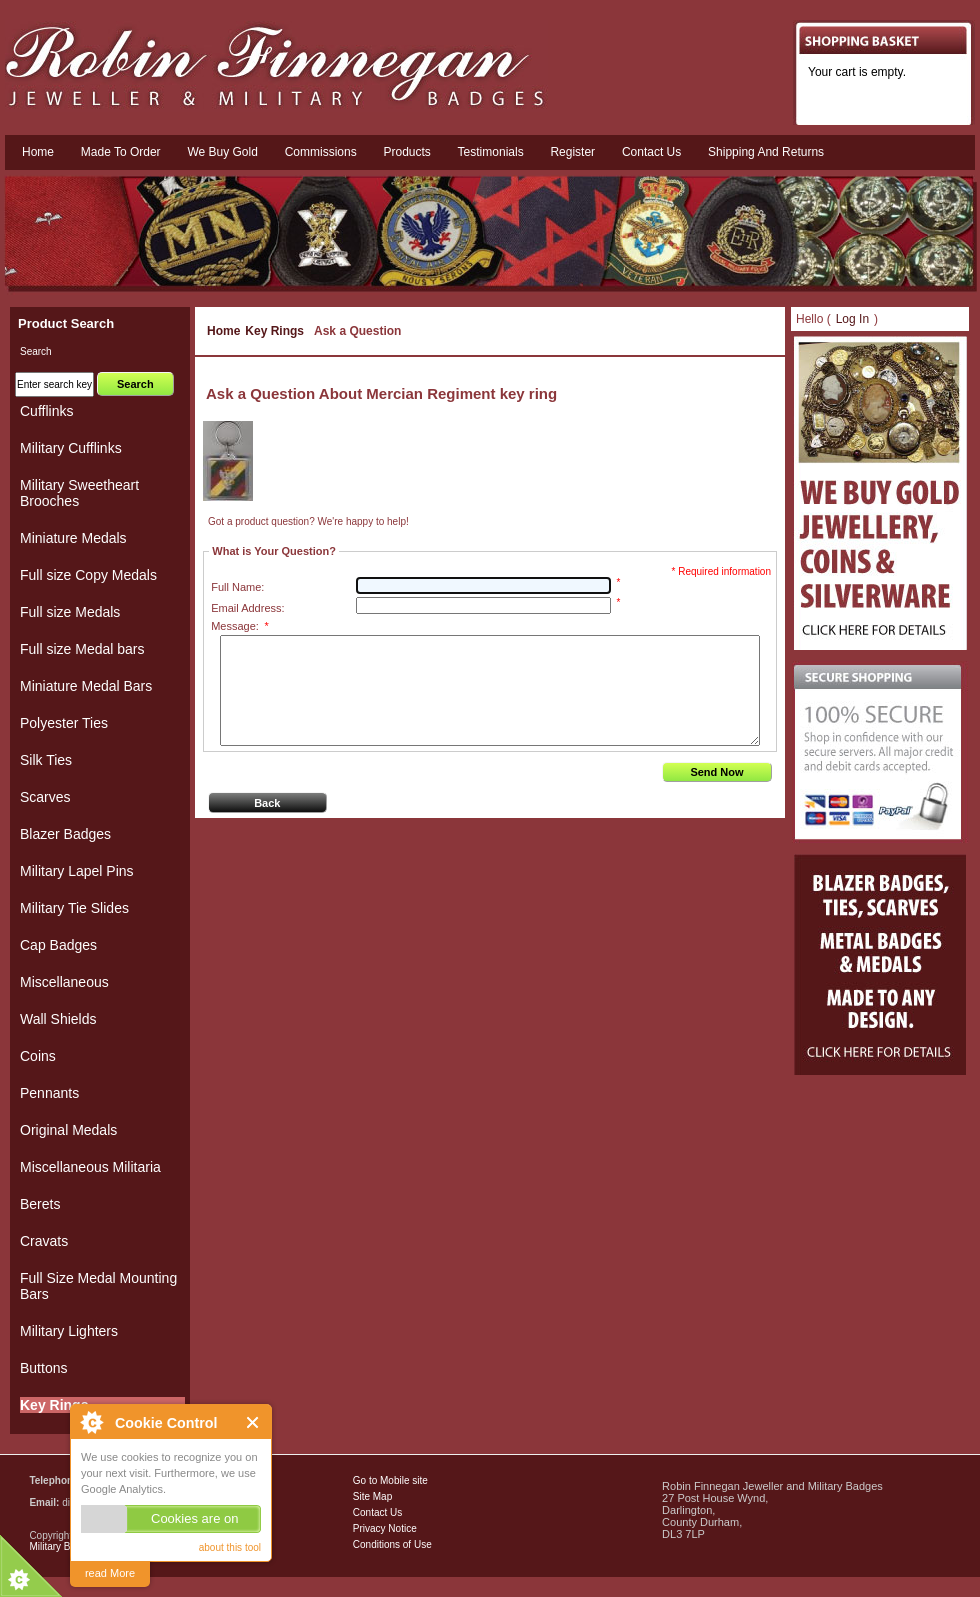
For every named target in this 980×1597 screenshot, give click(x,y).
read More (110, 1573)
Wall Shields (58, 1019)
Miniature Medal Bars (86, 686)
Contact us (651, 152)
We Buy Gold (222, 152)
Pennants (49, 1093)
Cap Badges (58, 945)
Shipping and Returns (766, 152)
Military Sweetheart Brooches (79, 493)
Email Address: (247, 608)
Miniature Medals (73, 538)
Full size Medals (70, 612)
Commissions (321, 152)
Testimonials (491, 152)
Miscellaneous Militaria (90, 1167)
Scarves (45, 797)
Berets (40, 1204)
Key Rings (274, 331)
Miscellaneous (64, 982)
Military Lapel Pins (77, 871)
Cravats (44, 1241)
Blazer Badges (65, 834)
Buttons (43, 1368)
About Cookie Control (91, 1422)
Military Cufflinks (71, 448)
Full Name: (237, 587)
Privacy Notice (385, 1528)
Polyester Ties (64, 723)
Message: (239, 626)
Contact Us (377, 1512)
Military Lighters (69, 1331)
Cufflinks (46, 411)
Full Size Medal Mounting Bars (98, 1286)
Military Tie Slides (74, 908)
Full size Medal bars (82, 649)
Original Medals (68, 1130)
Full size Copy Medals (88, 575)
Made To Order (121, 152)
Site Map (372, 1496)
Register (572, 152)
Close (253, 1422)
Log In (852, 319)
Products (406, 152)
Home (38, 152)
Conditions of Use (392, 1544)
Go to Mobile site (390, 1480)
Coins (38, 1056)
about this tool (230, 1547)
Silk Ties (46, 760)
